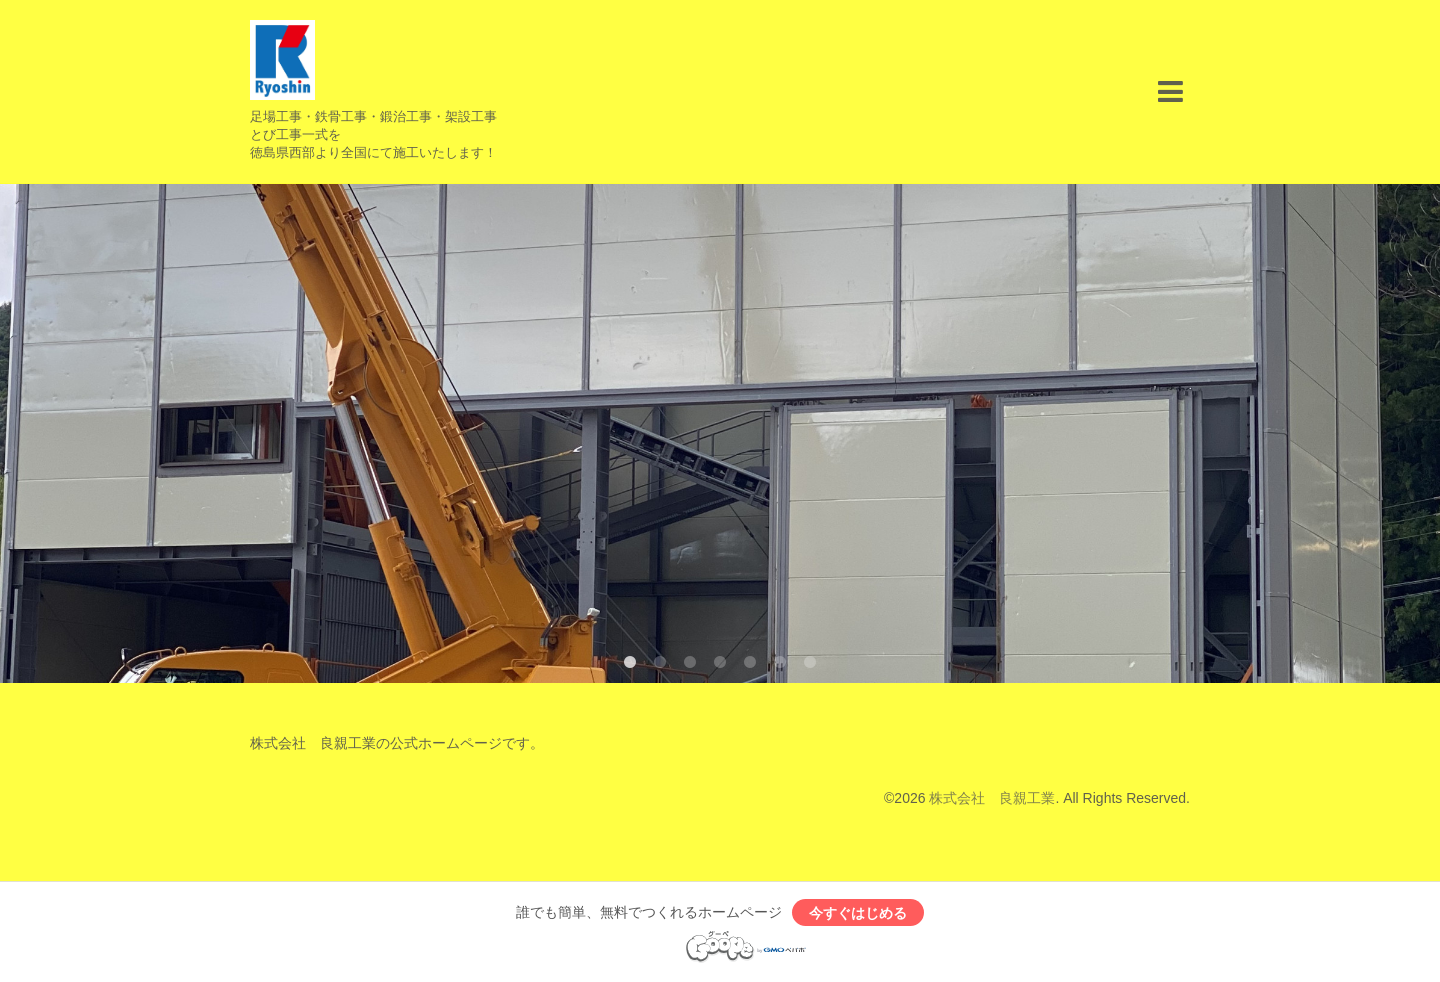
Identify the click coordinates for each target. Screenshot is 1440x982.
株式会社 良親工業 (992, 798)
